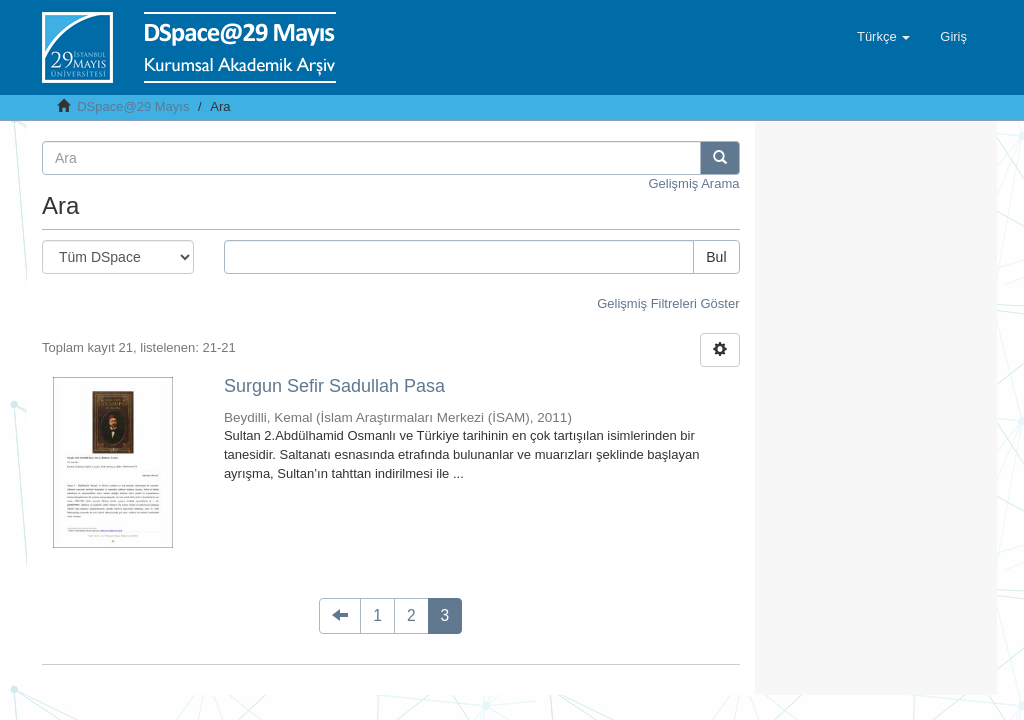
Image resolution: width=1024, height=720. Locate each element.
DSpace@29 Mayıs (133, 106)
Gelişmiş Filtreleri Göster (668, 303)
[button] (883, 37)
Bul (716, 257)
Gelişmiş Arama (693, 183)
